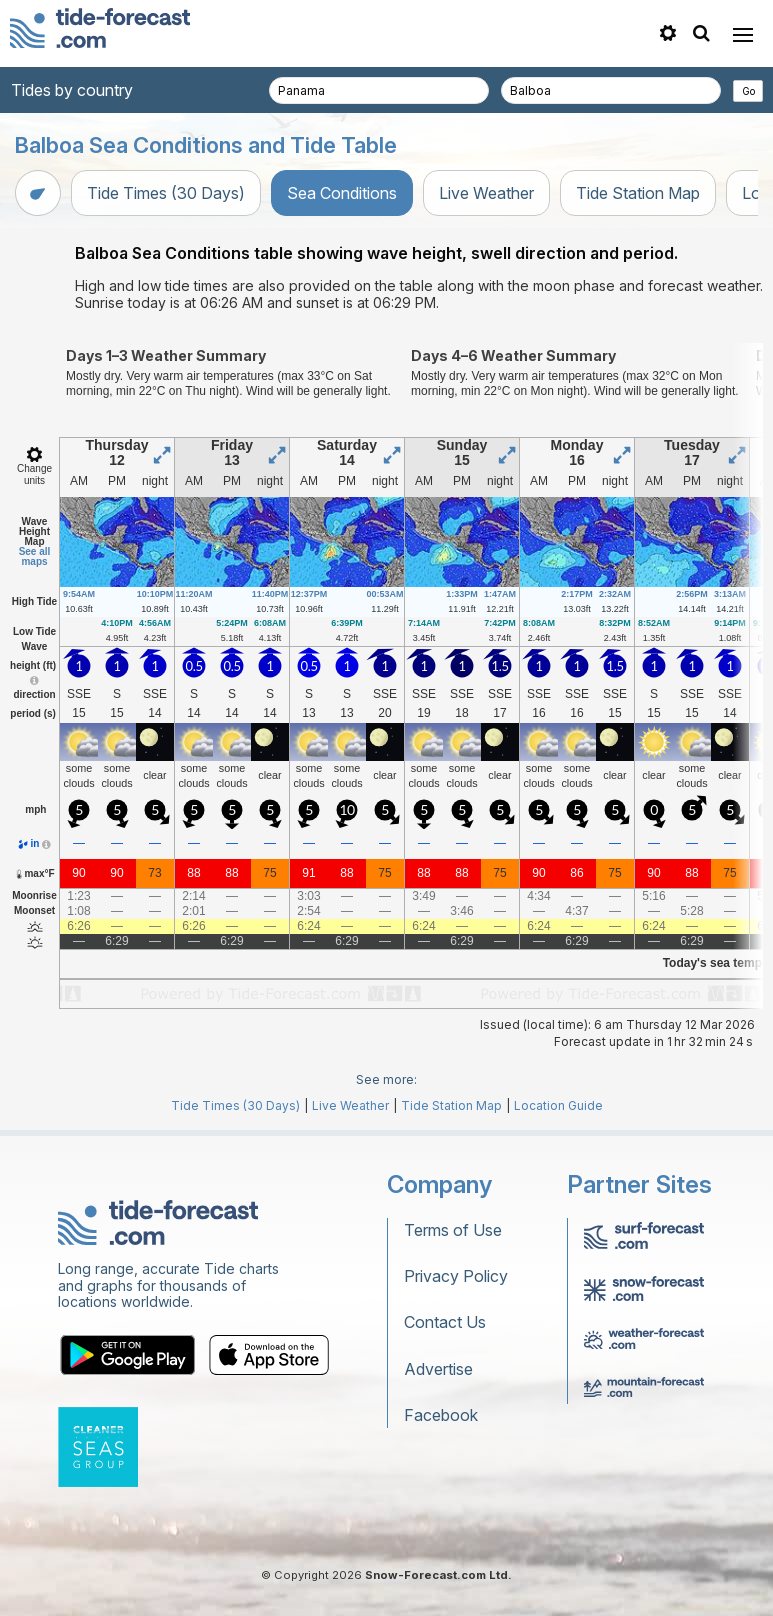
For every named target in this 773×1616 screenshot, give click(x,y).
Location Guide (558, 1105)
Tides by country (72, 90)
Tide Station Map (638, 193)
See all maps (35, 556)
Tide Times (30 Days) (166, 193)
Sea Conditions (342, 193)
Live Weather (486, 193)
